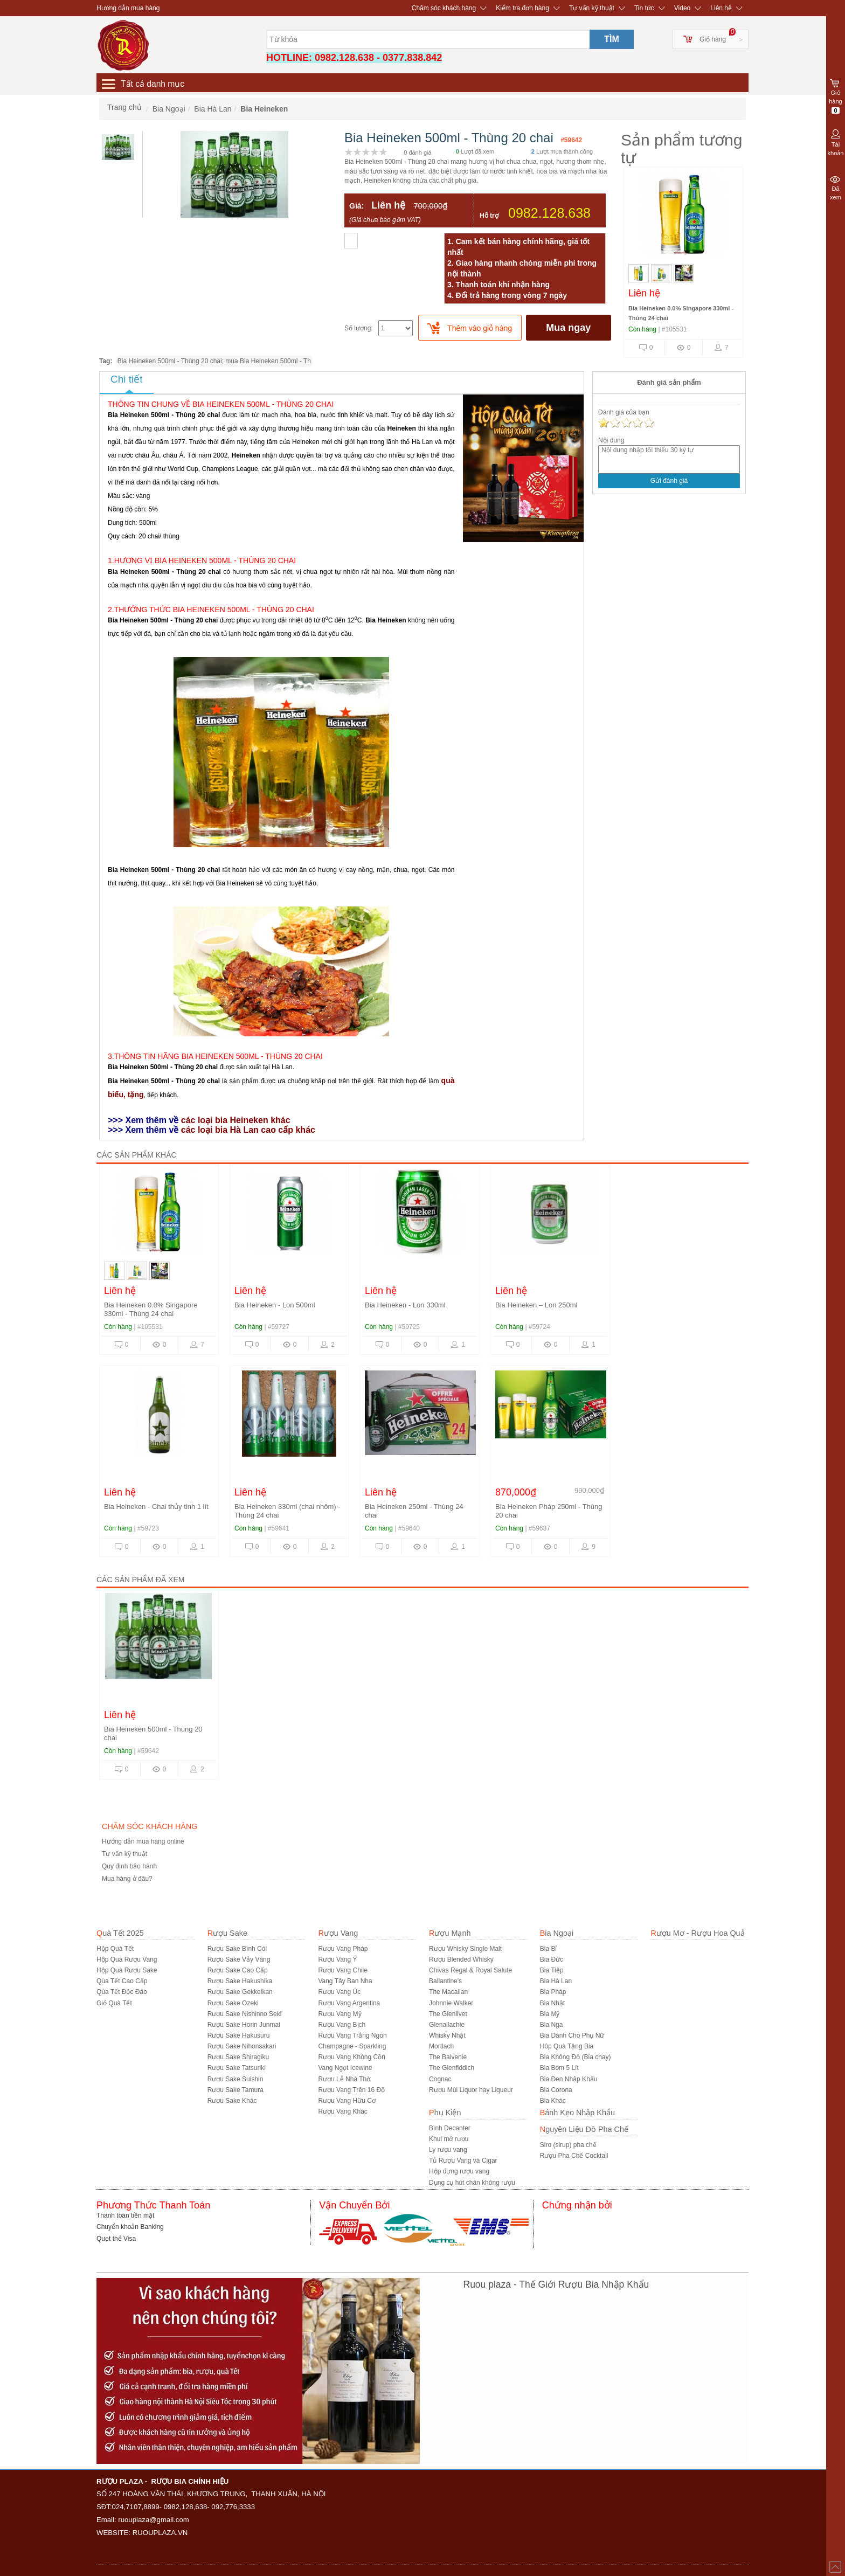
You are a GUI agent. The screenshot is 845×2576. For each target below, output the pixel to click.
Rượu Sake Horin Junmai (243, 2024)
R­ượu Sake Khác (232, 2100)
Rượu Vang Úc (339, 1992)
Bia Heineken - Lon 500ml (274, 1305)
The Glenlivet (448, 2014)
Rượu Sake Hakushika (239, 1981)
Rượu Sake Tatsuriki (236, 2068)
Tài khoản (835, 141)
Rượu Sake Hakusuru (238, 2035)
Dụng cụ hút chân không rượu (472, 2182)
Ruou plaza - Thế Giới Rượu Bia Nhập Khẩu (556, 2284)
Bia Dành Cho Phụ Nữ (572, 2035)
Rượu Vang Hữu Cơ (346, 2100)
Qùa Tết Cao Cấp (121, 1981)
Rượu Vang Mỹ (339, 2014)
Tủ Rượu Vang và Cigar (463, 2160)
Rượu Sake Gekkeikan (240, 1992)
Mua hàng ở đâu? (127, 1878)
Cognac (440, 2079)
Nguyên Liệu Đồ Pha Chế (584, 2129)
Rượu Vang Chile (343, 1970)
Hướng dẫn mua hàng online (143, 1841)
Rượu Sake (227, 1933)
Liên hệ (721, 8)
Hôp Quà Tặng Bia (567, 2046)
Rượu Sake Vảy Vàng (239, 1959)
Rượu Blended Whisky (461, 1959)
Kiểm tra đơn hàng (522, 8)
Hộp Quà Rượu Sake (126, 1970)
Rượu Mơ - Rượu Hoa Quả (697, 1933)
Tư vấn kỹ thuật (591, 8)
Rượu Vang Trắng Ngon (352, 2035)
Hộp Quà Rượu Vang (126, 1959)
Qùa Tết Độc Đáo (121, 1992)
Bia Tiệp (552, 1970)
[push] (470, 328)
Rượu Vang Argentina (349, 2003)
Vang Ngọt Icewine (345, 2068)
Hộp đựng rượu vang (459, 2171)
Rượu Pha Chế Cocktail (574, 2155)
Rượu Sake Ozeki (233, 2003)
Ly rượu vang (448, 2149)
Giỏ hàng (712, 39)
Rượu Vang (338, 1933)
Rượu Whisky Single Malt (465, 1948)
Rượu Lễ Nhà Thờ (344, 2079)
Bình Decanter (449, 2128)
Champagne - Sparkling (352, 2046)
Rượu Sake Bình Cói (237, 1948)
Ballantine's (445, 1981)
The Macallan (448, 1992)
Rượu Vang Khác (343, 2111)
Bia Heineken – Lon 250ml (536, 1305)
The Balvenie (448, 2057)
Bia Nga (551, 2024)
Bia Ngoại (556, 1933)
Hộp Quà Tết (115, 1948)
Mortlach (441, 2046)
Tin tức (644, 8)
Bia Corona (556, 2090)
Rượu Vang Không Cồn (351, 2057)
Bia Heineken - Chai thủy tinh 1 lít (156, 1506)
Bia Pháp (553, 1992)
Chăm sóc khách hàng (444, 8)
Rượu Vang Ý (337, 1959)
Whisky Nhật (447, 2035)
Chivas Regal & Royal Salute (470, 1970)
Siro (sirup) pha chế (568, 2145)
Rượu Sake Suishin (235, 2079)
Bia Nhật (552, 2003)
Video (682, 8)
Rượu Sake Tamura (235, 2090)
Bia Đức (551, 1959)
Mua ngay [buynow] (568, 327)
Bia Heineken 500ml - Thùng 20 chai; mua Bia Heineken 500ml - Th (214, 361)
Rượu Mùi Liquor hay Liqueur (471, 2090)
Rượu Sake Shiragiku (238, 2057)
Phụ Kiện (445, 2112)
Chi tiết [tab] (126, 379)
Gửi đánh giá (669, 480)
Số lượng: (358, 328)
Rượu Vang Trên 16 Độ (351, 2090)
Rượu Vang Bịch (341, 2024)
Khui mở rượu (448, 2139)
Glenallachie (447, 2024)
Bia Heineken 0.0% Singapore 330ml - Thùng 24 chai (150, 1309)
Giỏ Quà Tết (114, 2003)
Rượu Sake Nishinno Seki (244, 2014)
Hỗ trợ (489, 215)
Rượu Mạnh (449, 1933)
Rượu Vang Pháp (343, 1948)
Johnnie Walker (451, 2003)
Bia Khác (553, 2100)
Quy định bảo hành (129, 1866)
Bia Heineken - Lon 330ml (405, 1305)
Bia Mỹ (550, 2014)
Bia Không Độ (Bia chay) (575, 2057)
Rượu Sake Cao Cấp (237, 1970)
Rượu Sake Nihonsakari (241, 2046)
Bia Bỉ (548, 1948)
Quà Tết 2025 (120, 1933)
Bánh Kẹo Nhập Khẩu (577, 2112)
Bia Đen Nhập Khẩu (569, 2079)
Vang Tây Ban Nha (345, 1981)
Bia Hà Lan (556, 1981)
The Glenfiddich (451, 2068)
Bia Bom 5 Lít (559, 2068)
